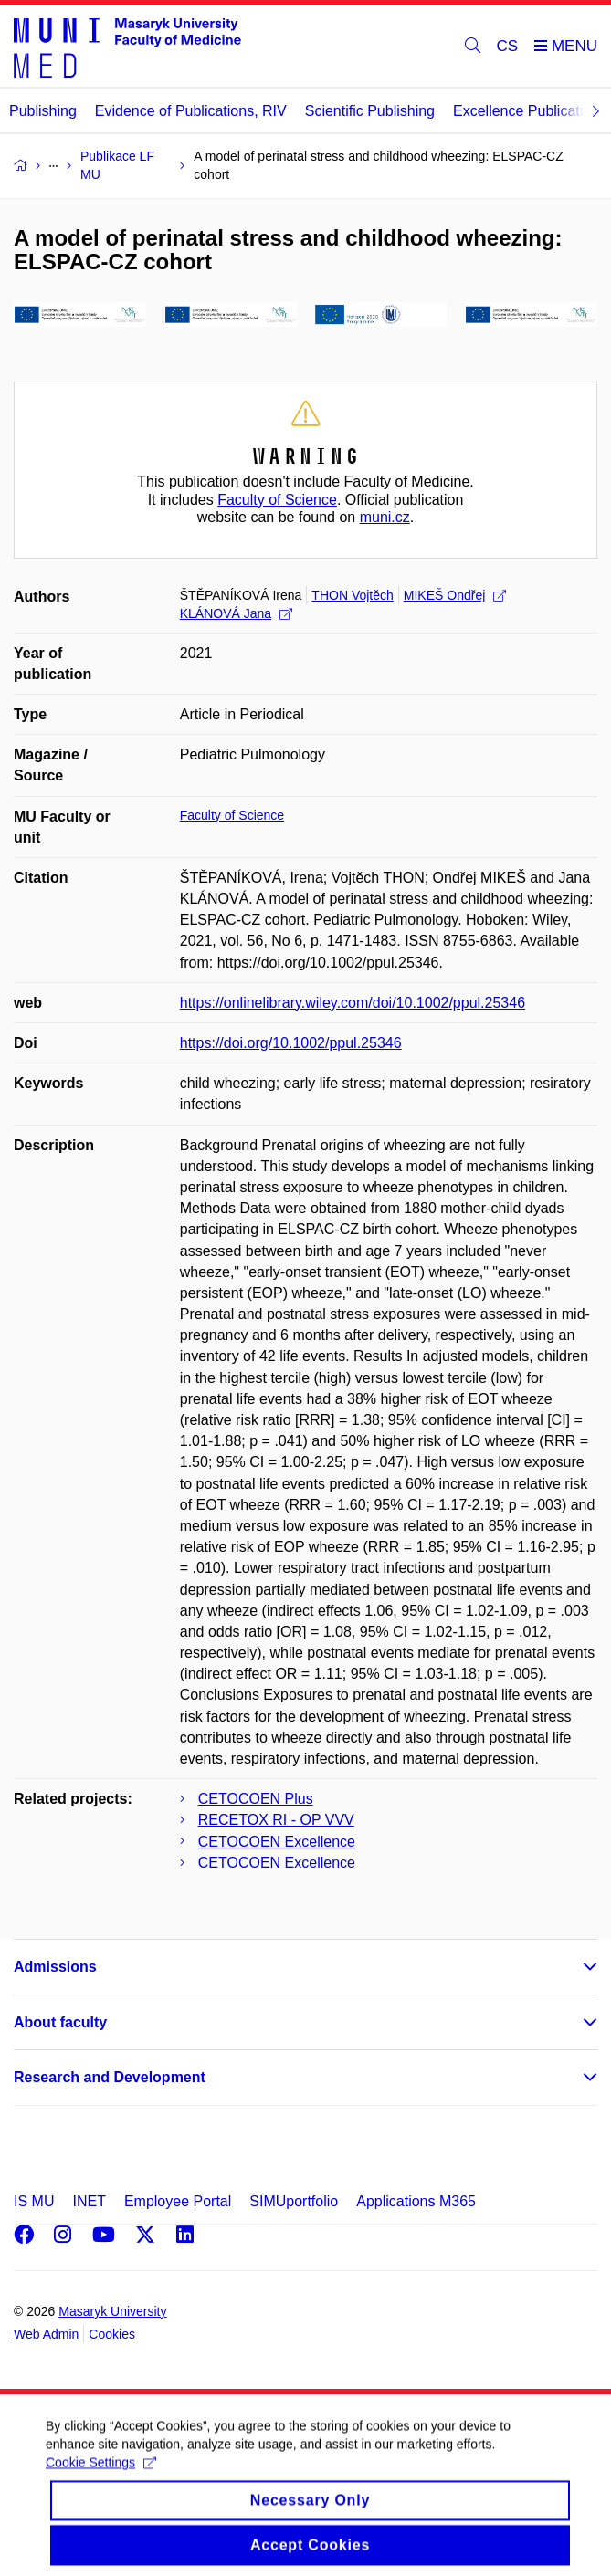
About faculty (60, 2022)
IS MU (34, 2201)
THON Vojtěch (352, 595)
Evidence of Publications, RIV (191, 111)
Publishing (43, 111)
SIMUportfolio (293, 2201)
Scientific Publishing (370, 111)
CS (508, 46)
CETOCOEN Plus (255, 1798)
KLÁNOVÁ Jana (236, 613)
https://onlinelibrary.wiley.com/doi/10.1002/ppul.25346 (352, 1003)
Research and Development (109, 2077)
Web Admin (46, 2334)
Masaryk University (112, 2311)
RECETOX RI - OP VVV (276, 1819)
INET (88, 2201)
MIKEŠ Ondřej (455, 595)
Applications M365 (416, 2201)
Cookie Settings (101, 2478)
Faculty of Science (277, 500)
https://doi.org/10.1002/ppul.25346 (291, 1043)
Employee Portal (177, 2201)
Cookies (112, 2334)
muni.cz (385, 517)
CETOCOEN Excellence (276, 1841)
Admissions (55, 1966)
